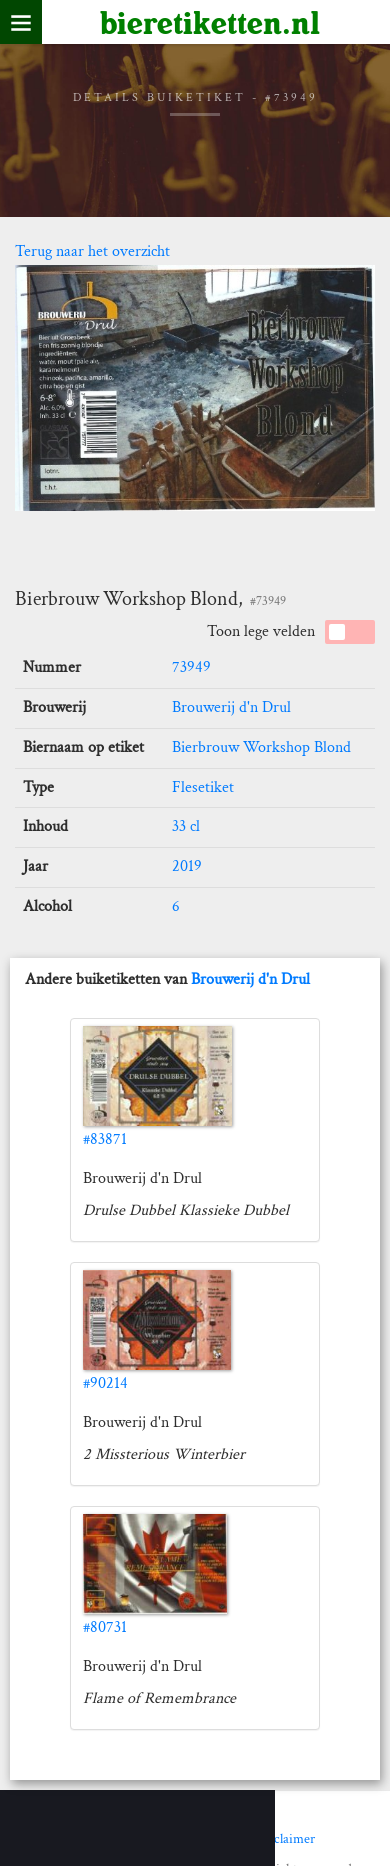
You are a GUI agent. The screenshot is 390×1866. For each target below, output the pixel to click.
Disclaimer (285, 1839)
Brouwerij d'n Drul (231, 707)
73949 (191, 667)
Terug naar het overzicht (92, 251)
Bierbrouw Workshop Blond (261, 747)
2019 (187, 866)
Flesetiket (203, 787)
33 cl (186, 826)
